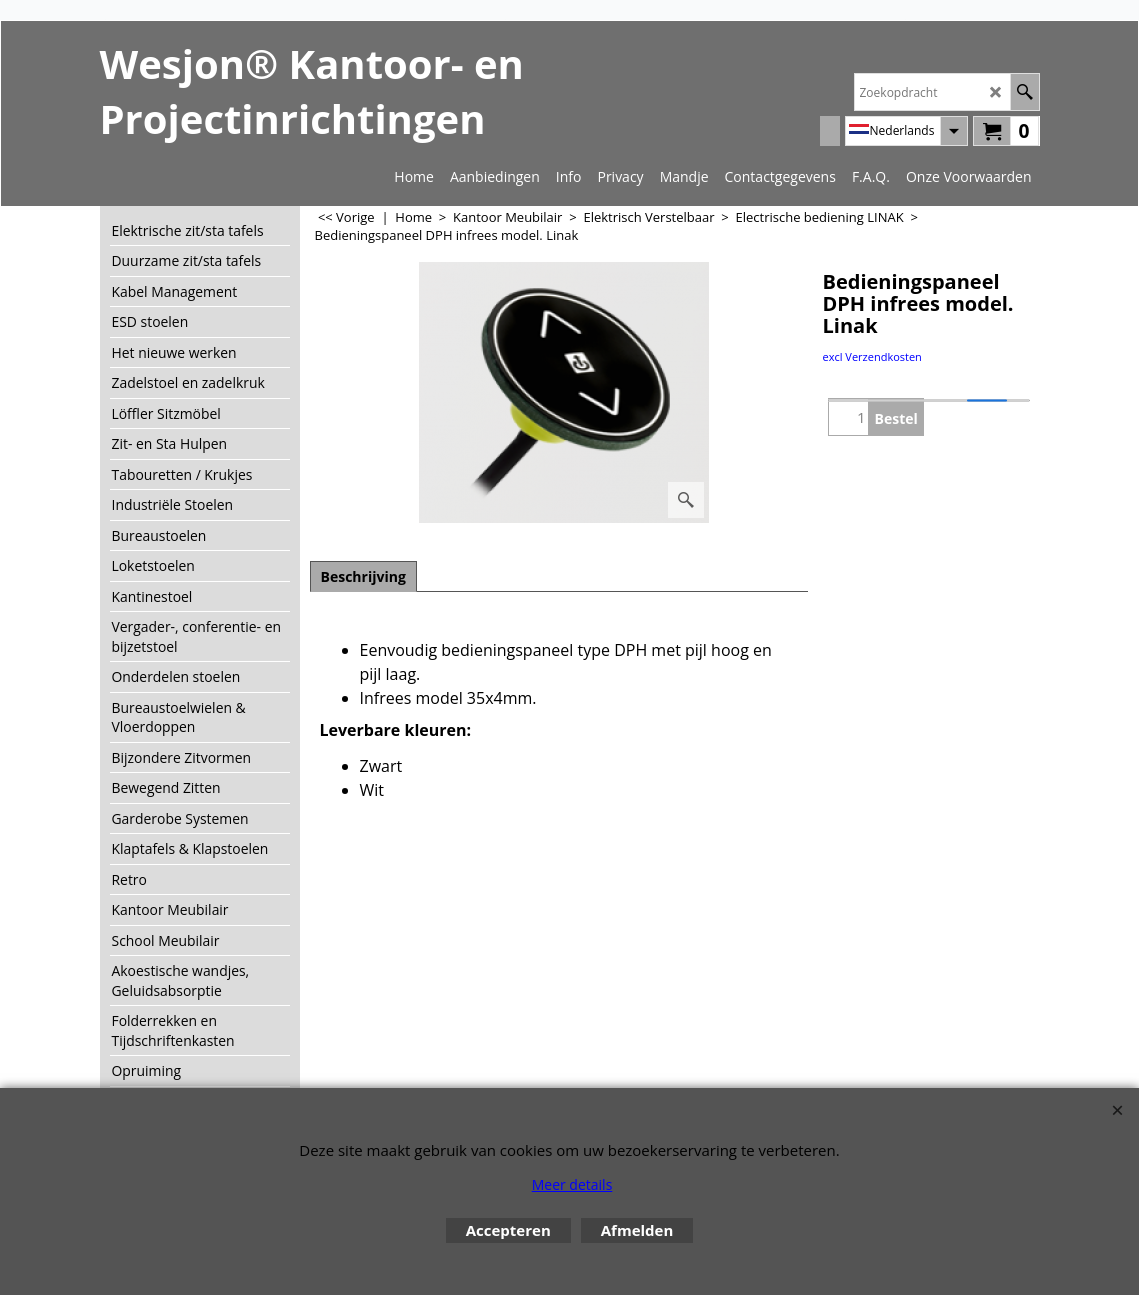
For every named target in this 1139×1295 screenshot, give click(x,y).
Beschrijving (363, 576)
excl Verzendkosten (872, 356)
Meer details (572, 1184)
